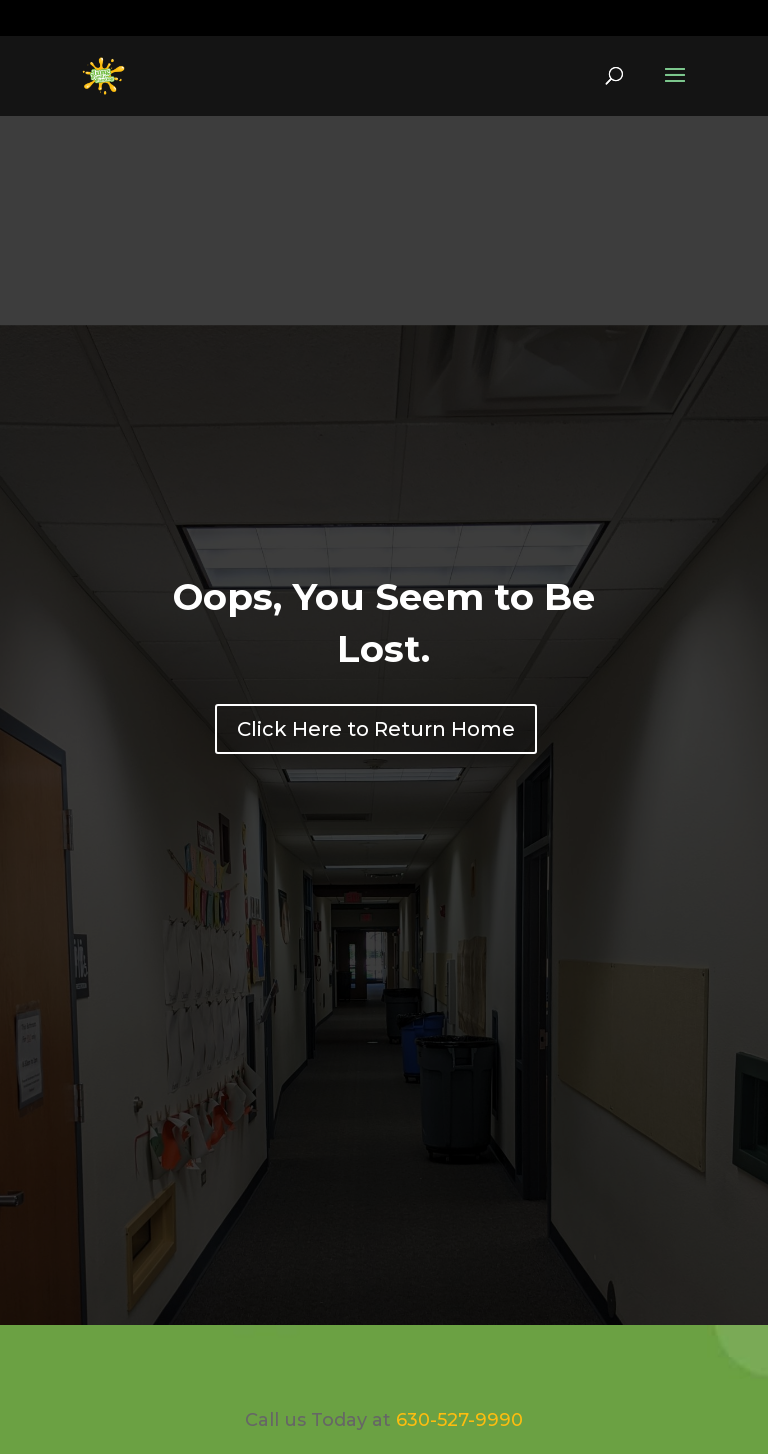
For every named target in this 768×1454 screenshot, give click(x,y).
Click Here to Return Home (376, 729)
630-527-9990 (144, 19)
